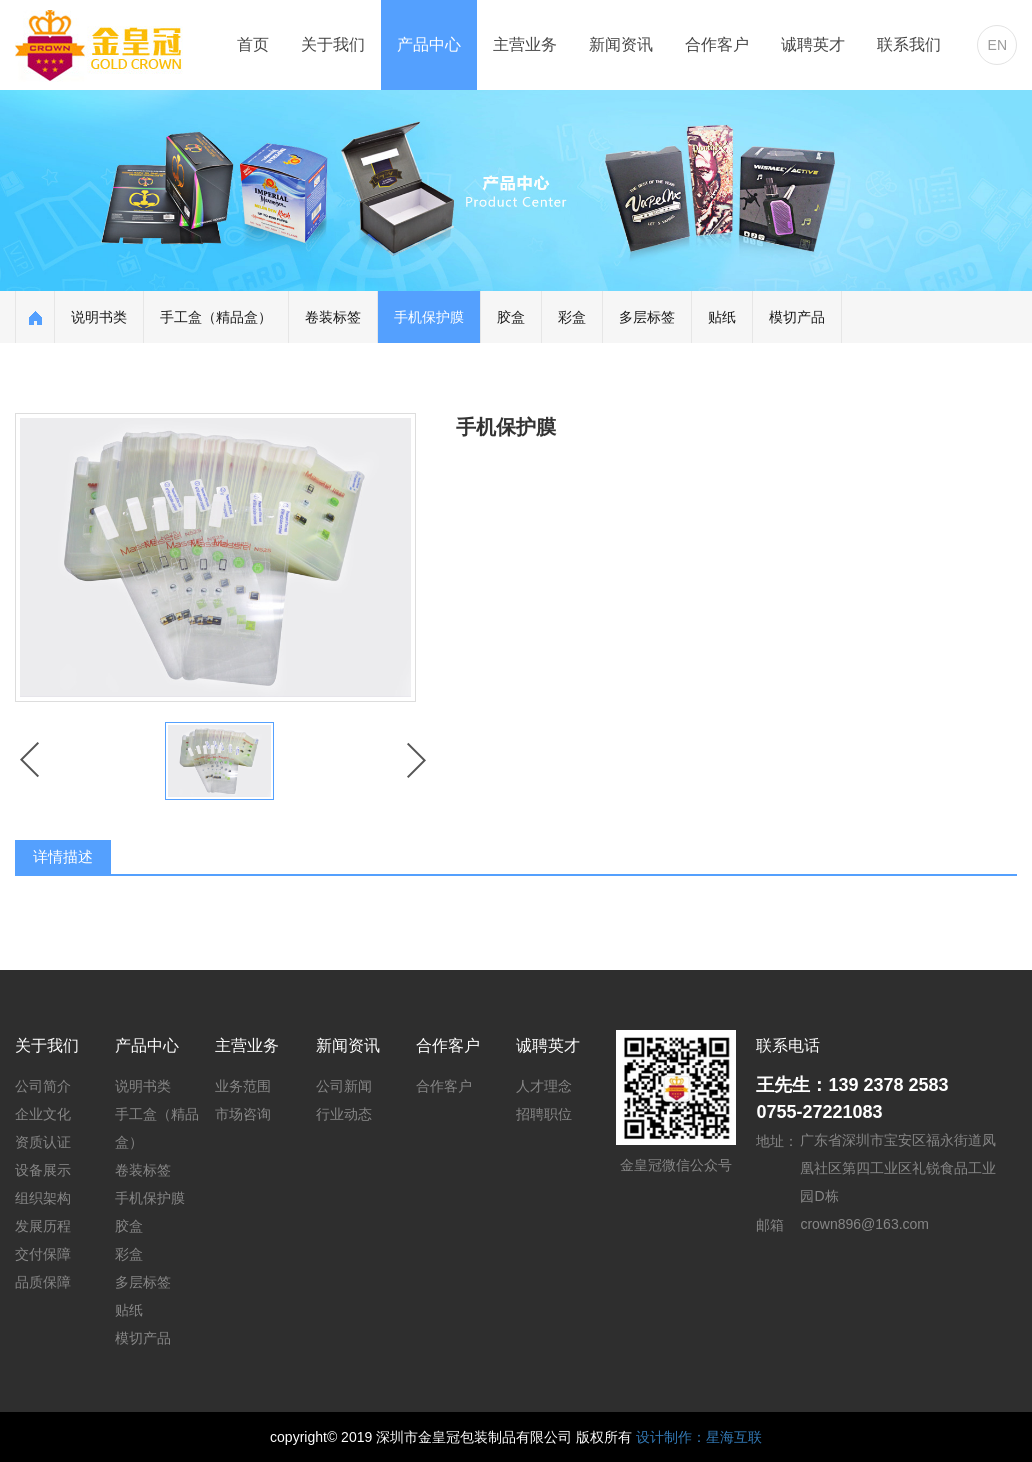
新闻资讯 (621, 44)
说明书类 (99, 317)
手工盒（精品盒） (216, 317)
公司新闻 (344, 1086)
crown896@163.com (864, 1224)
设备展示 (43, 1170)
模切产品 (797, 317)
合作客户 (717, 44)
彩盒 (572, 317)
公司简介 (43, 1086)
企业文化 (43, 1114)
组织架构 (43, 1198)
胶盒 (511, 317)
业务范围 (243, 1086)
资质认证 (43, 1142)
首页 (253, 44)
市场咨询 (243, 1114)
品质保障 (43, 1282)
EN (997, 45)
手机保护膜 (429, 317)
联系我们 (909, 44)
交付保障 (43, 1254)
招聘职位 (544, 1114)
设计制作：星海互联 (699, 1437)
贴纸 (722, 317)
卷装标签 (333, 317)
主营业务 (525, 44)
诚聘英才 (813, 44)
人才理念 (544, 1086)
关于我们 (333, 44)
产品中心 (429, 44)
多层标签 (647, 317)
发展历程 (43, 1226)
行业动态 (344, 1114)
